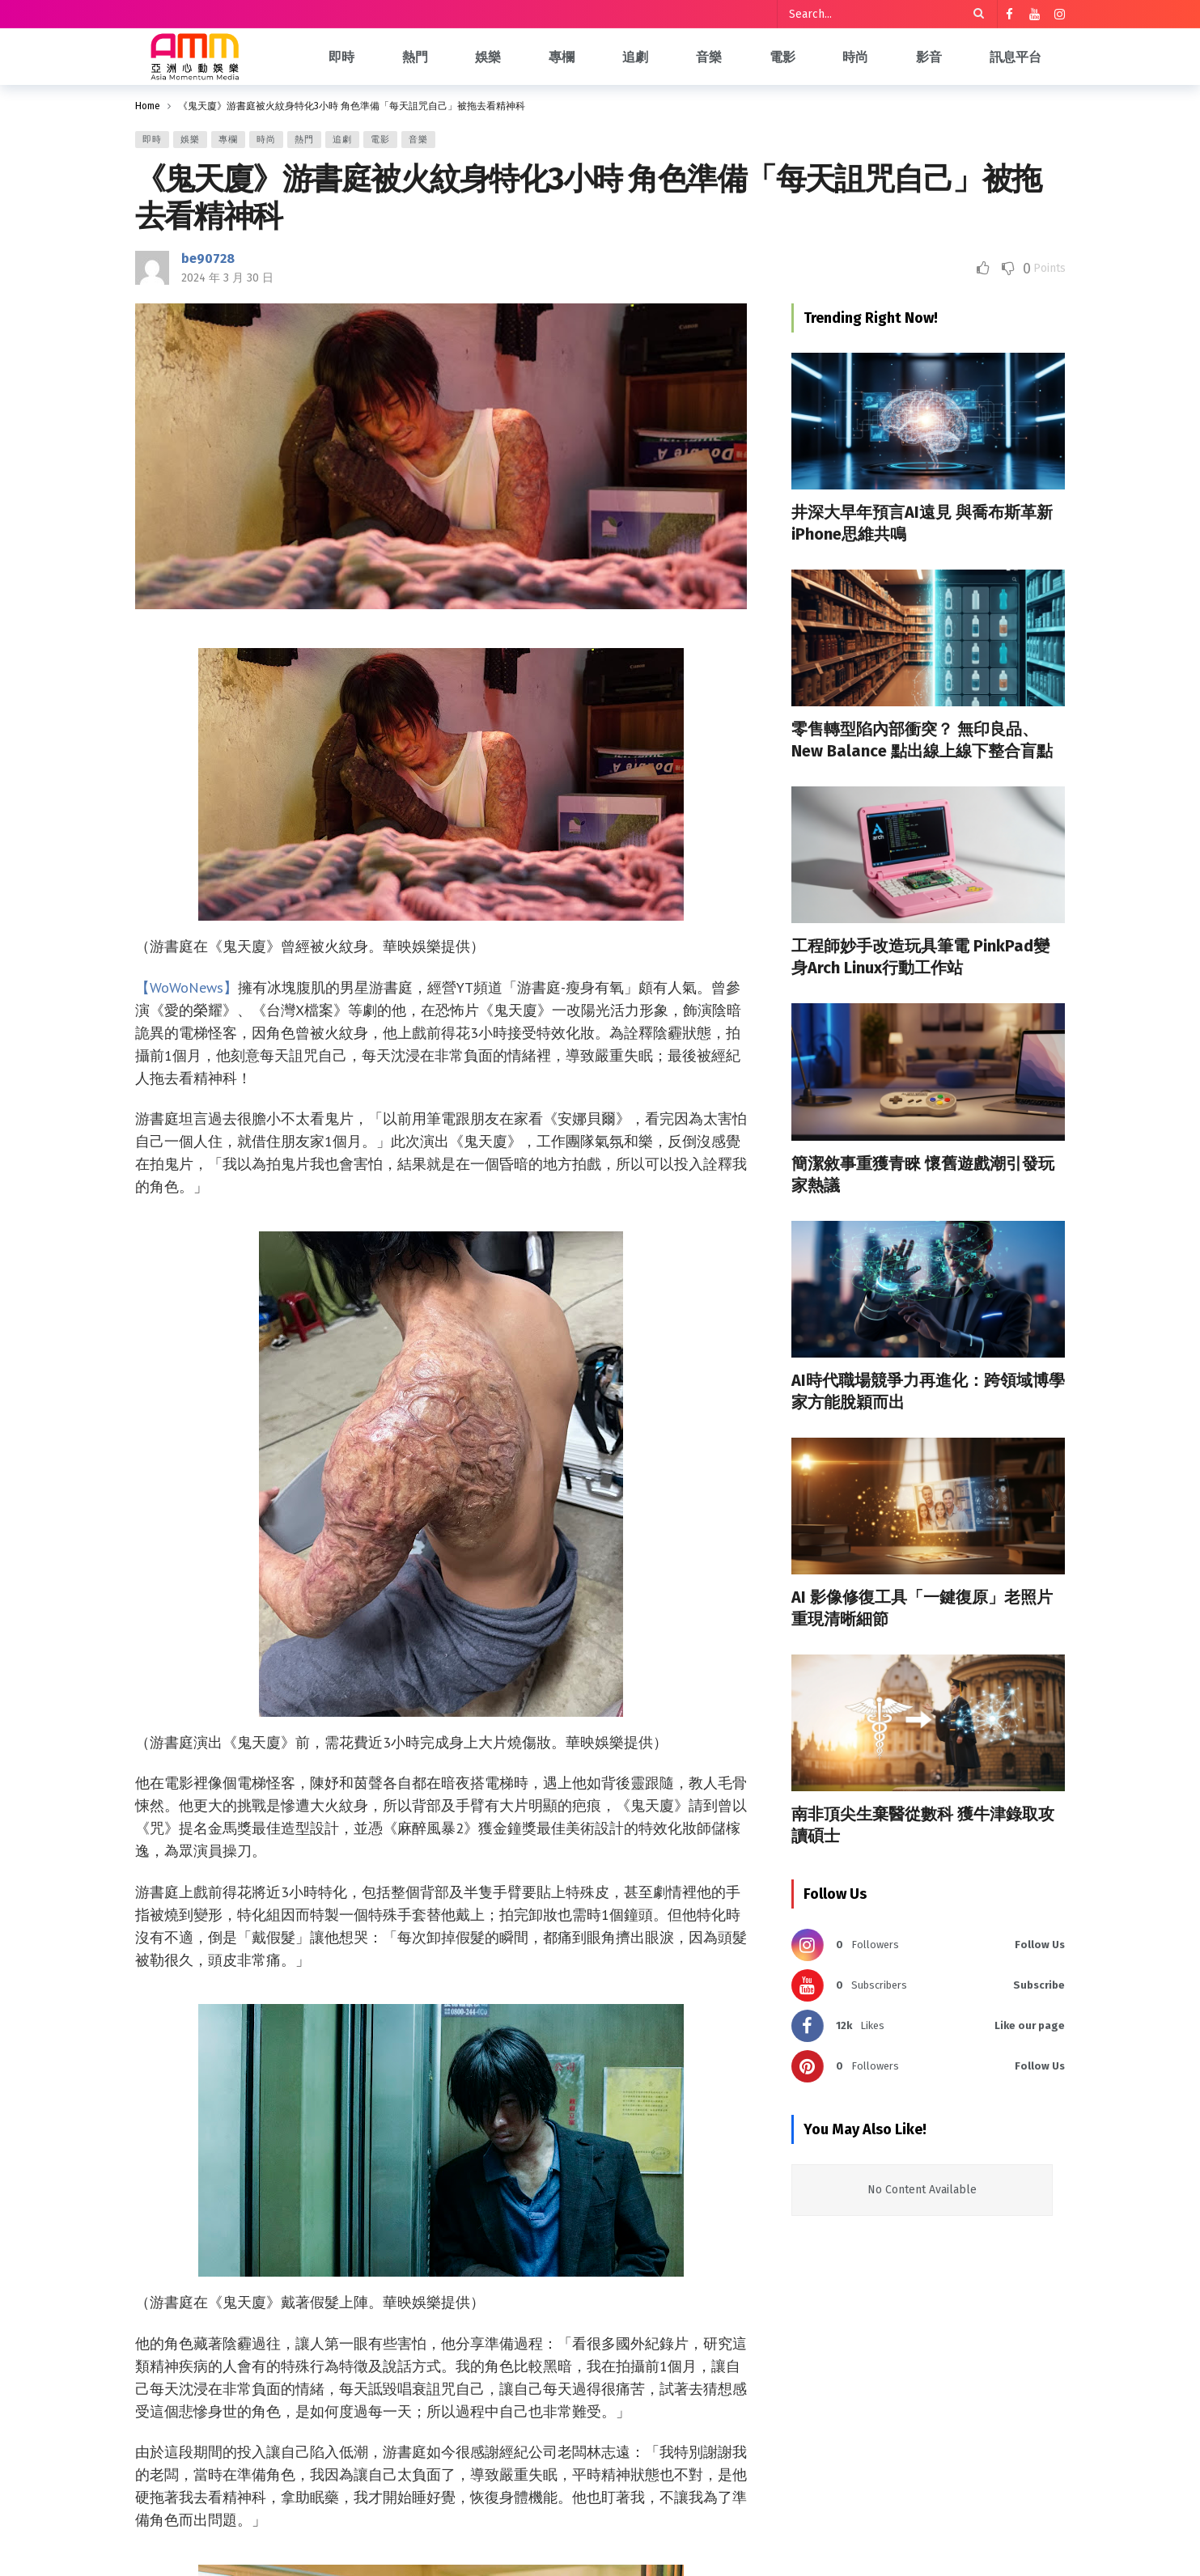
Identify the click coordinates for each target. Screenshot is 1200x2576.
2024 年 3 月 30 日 (227, 278)
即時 (152, 139)
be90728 (208, 258)
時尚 (266, 139)
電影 (380, 139)
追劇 (342, 139)
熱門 (304, 139)
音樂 (418, 139)
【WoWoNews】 (186, 987)
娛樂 (190, 139)
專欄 (228, 139)
